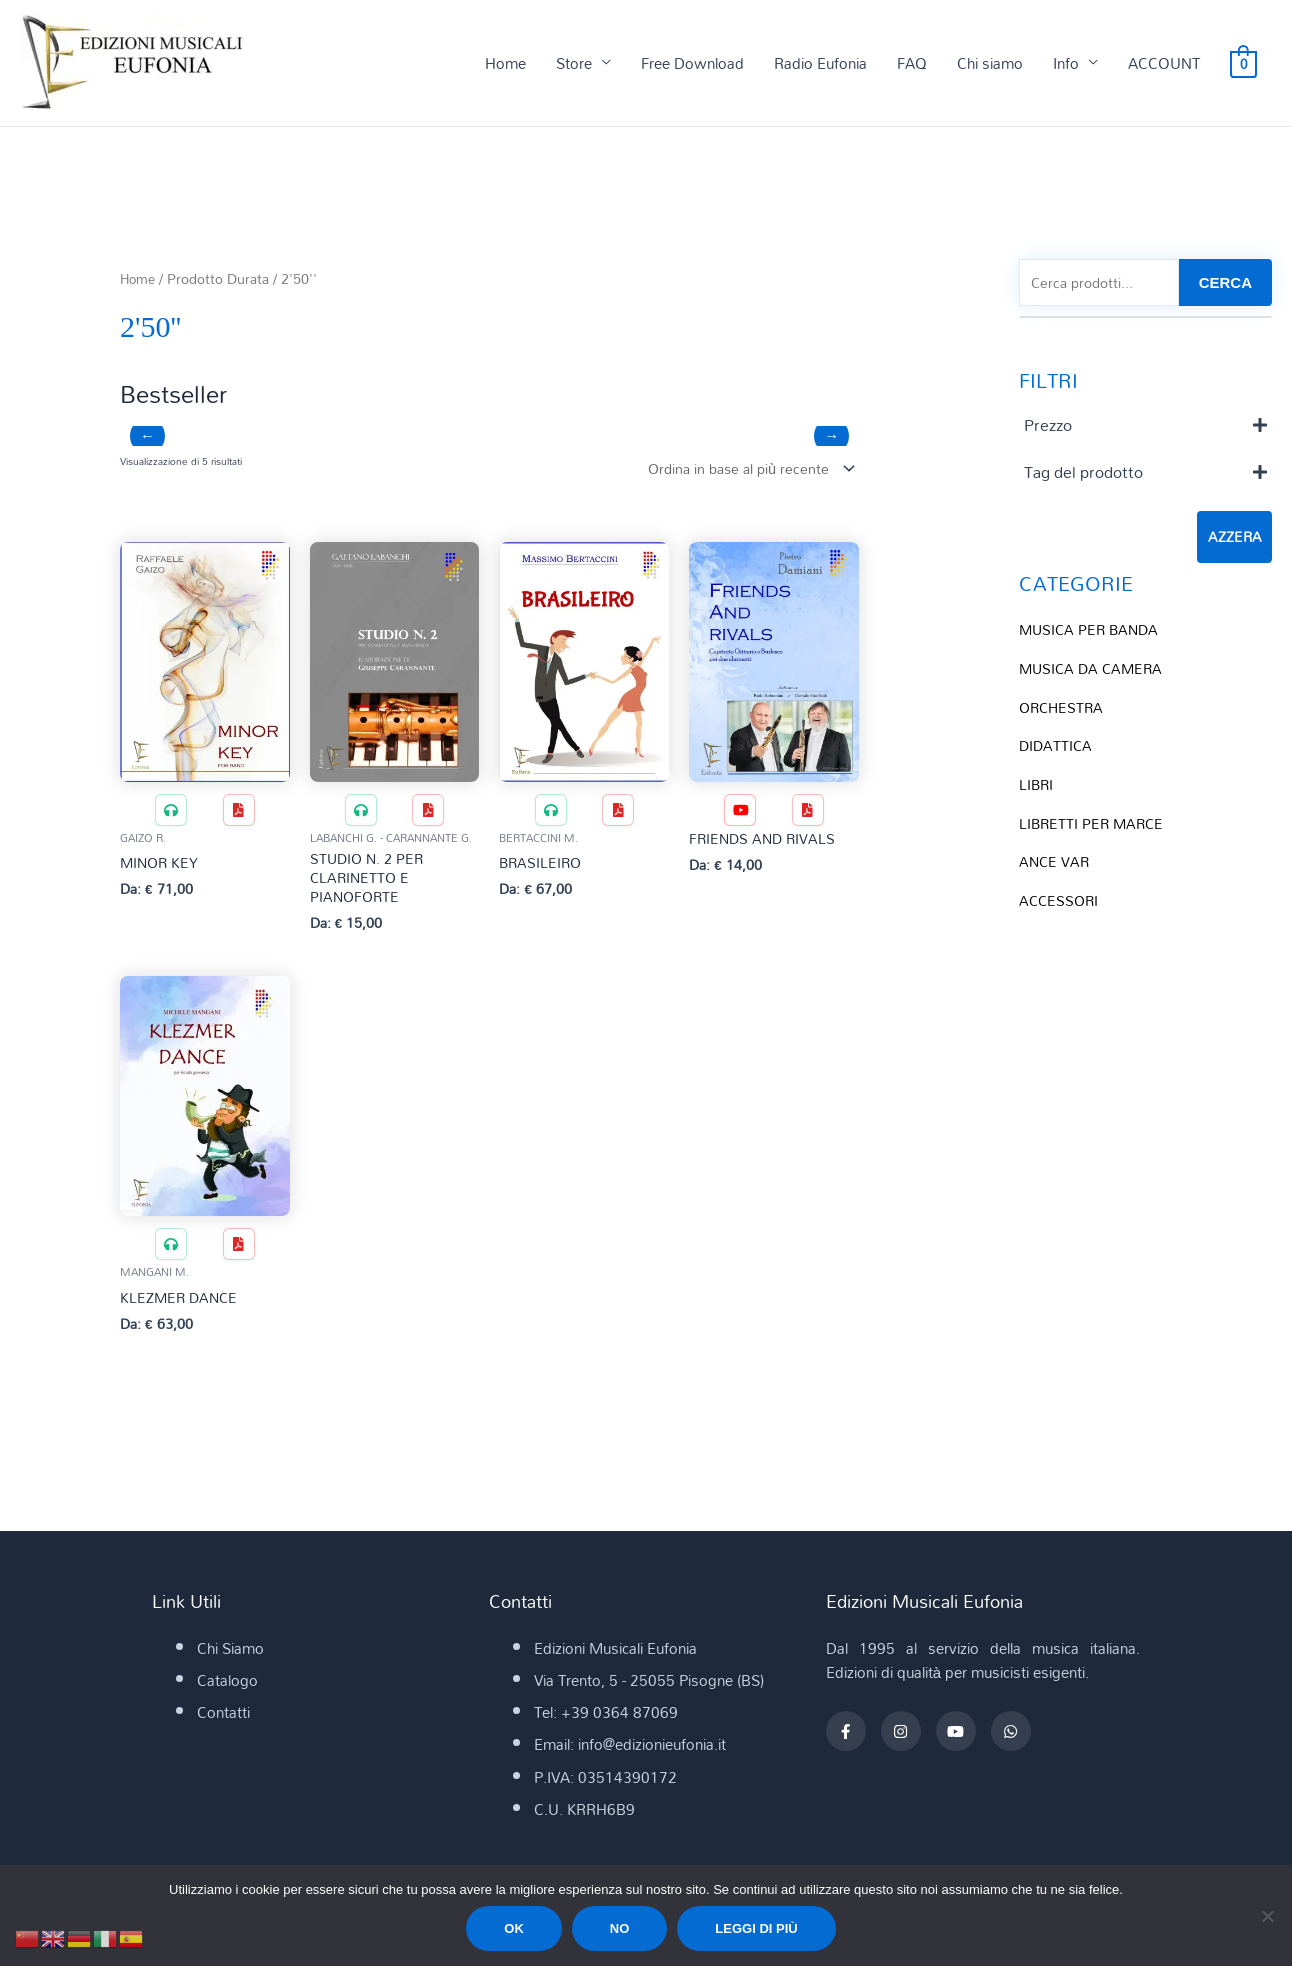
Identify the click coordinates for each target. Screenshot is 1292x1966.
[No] (1267, 1916)
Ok (514, 1928)
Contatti (223, 1718)
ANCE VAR (1055, 859)
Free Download (692, 64)
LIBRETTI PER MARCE (1094, 821)
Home (505, 64)
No (620, 1928)
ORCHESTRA (1063, 708)
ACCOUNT (1164, 64)
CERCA (1225, 284)
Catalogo (227, 1686)
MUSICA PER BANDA (1092, 632)
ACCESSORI (1060, 897)
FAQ (912, 64)
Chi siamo (990, 64)
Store (574, 64)
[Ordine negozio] (743, 469)
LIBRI (1037, 783)
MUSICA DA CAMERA (1094, 670)
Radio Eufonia (820, 64)
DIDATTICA (1057, 746)
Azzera (1234, 540)
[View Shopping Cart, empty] (1243, 64)
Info (1066, 64)
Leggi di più (756, 1928)
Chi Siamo (230, 1653)
